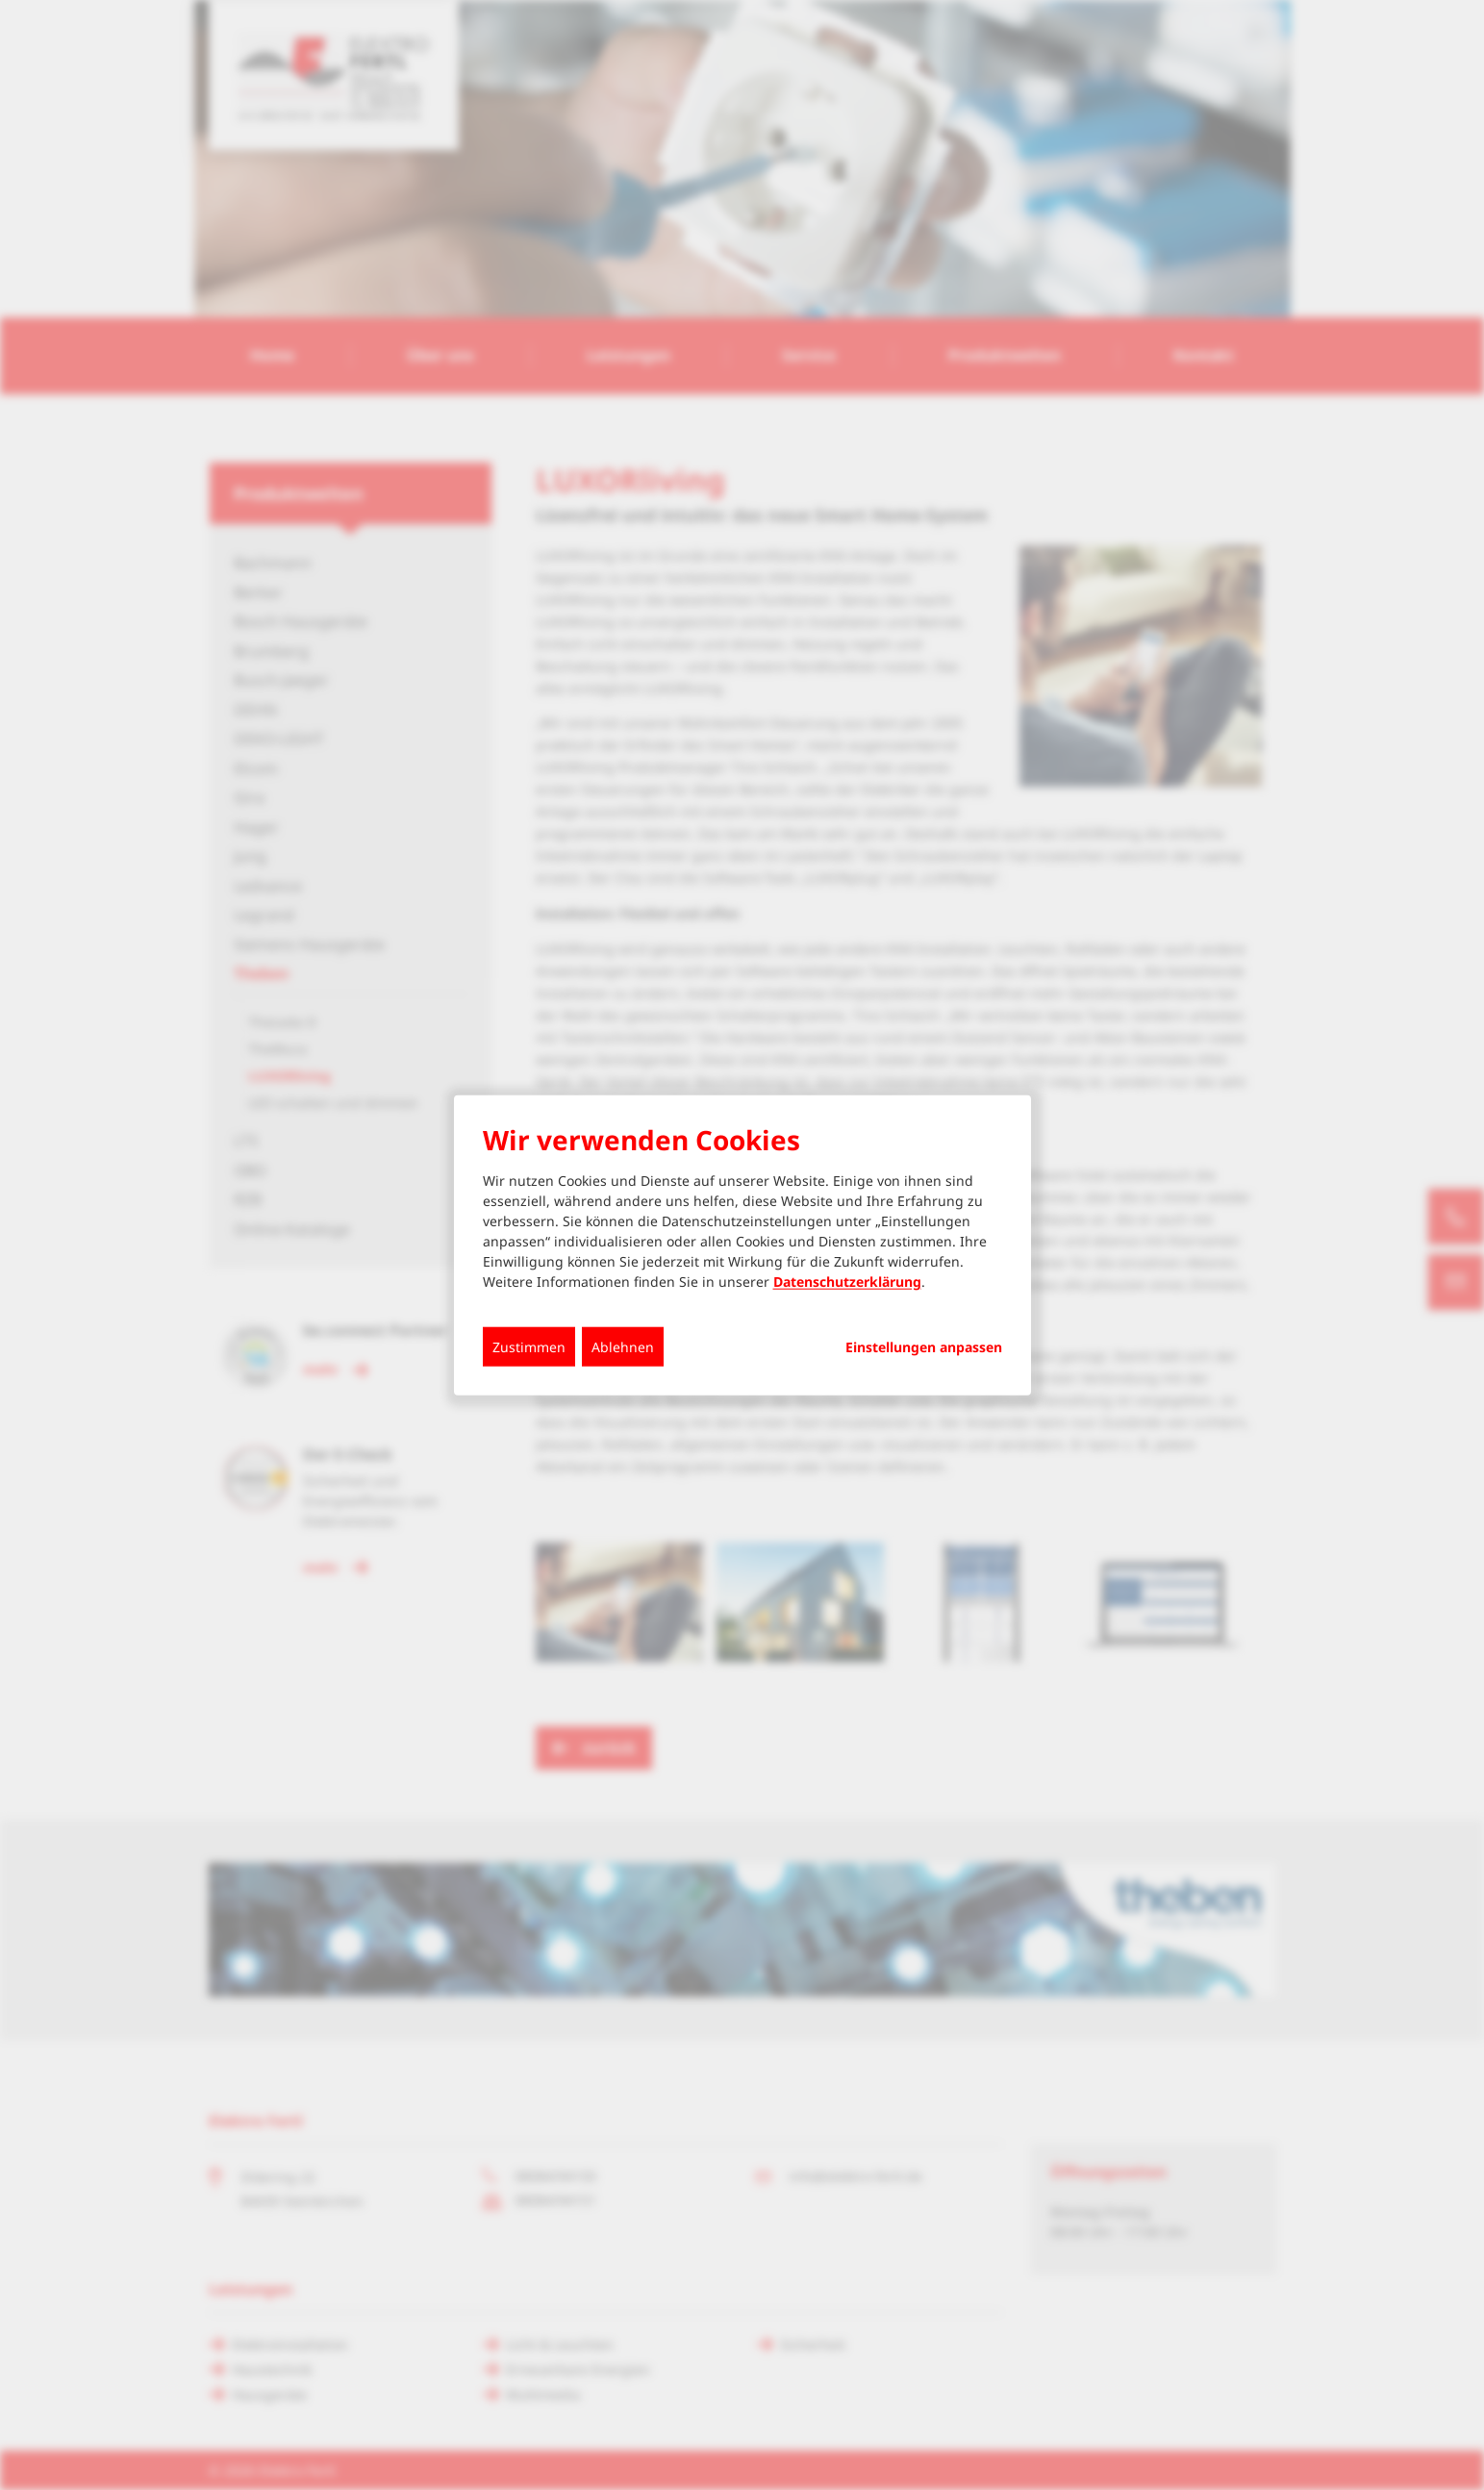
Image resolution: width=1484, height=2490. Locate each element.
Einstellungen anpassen (923, 1347)
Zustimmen (529, 1347)
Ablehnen (622, 1347)
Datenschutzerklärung (847, 1281)
